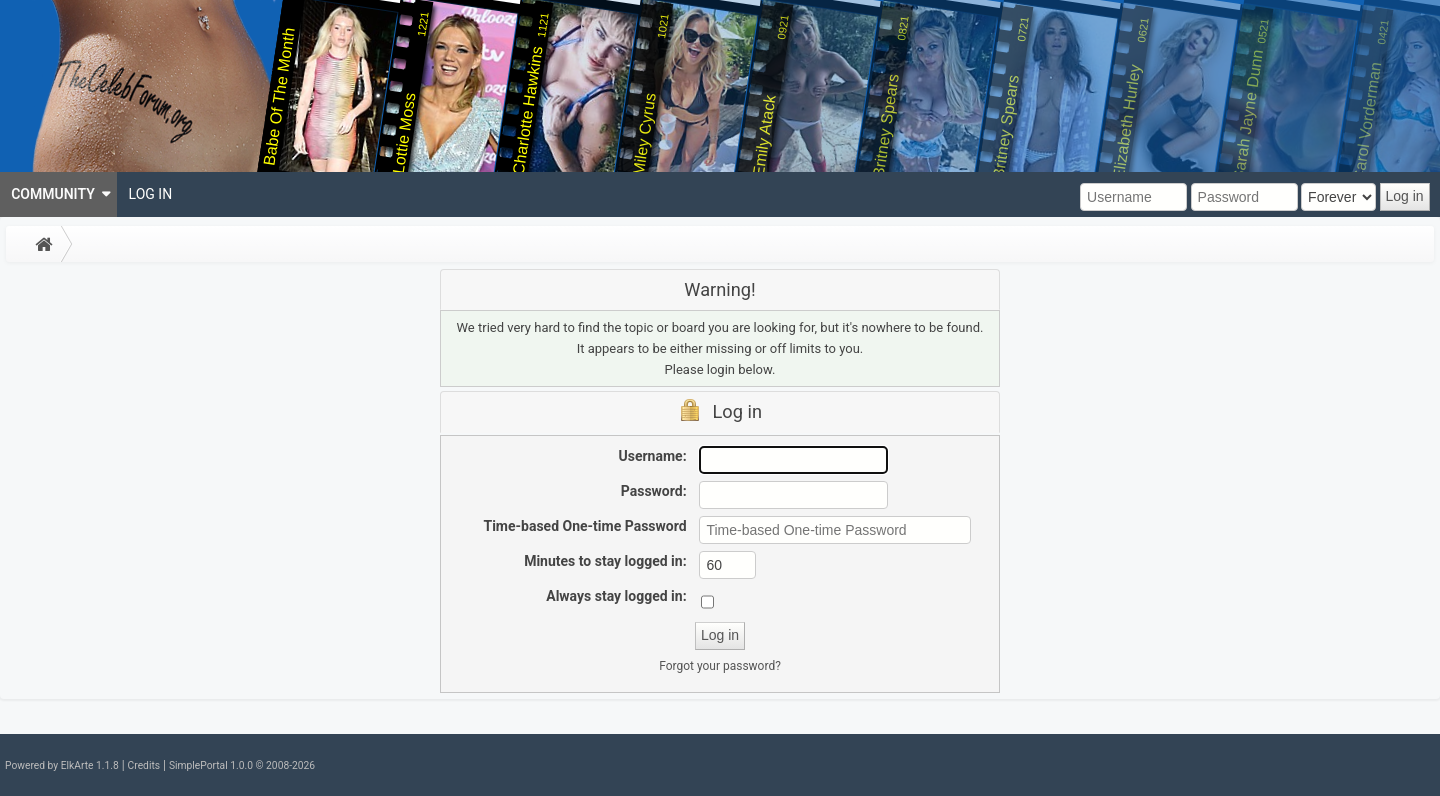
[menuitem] (58, 194)
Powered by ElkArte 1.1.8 (62, 765)
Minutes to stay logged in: (605, 561)
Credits (144, 765)
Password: (654, 491)
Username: (653, 456)
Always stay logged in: (616, 596)
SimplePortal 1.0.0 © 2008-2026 (242, 765)
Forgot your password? (720, 666)
